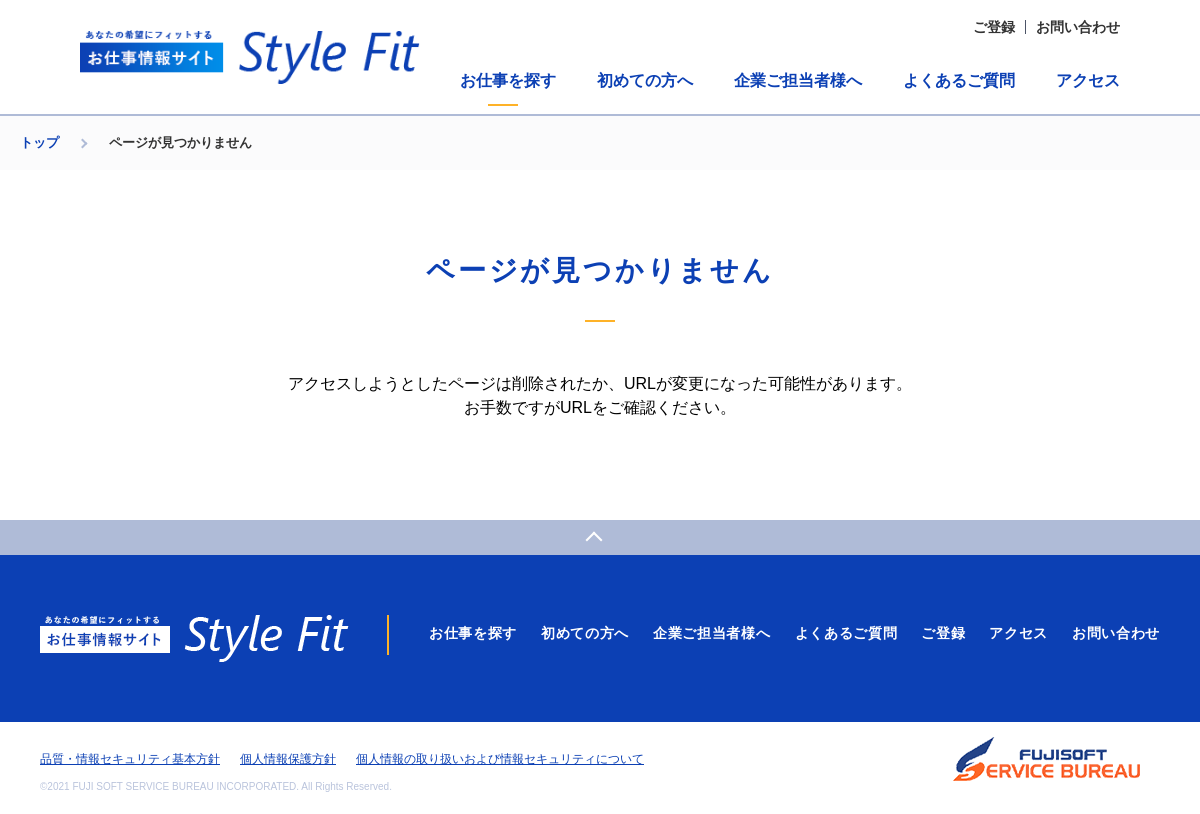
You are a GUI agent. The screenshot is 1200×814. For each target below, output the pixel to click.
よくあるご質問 (959, 80)
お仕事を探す (508, 80)
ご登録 (994, 27)
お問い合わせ (1078, 27)
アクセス (1088, 80)
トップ (39, 142)
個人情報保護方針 (288, 759)
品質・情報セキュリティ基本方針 (130, 759)
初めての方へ (645, 80)
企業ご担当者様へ (798, 80)
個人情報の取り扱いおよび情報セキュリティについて (500, 759)
